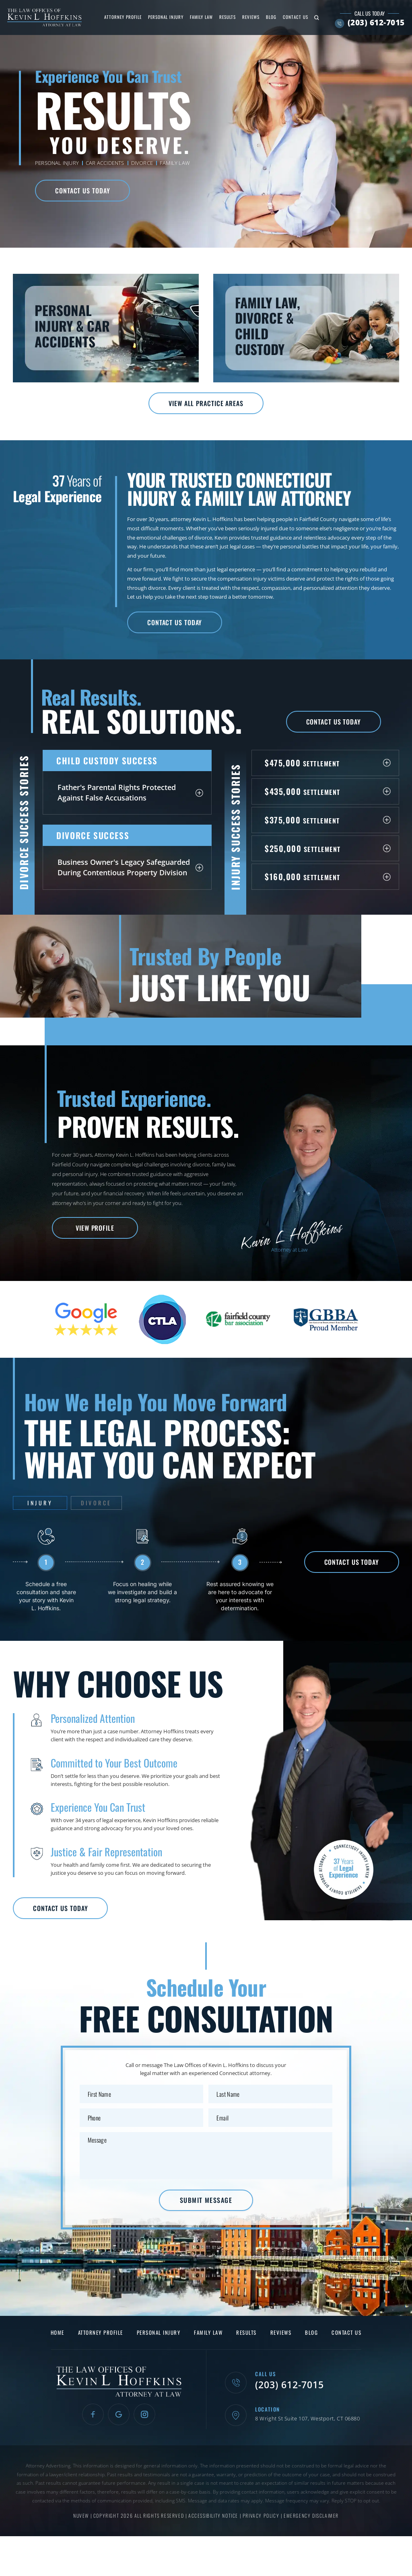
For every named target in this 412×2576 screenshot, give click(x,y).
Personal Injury (165, 17)
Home (57, 2332)
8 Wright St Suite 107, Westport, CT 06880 (307, 2418)
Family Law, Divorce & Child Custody (306, 328)
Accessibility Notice (214, 2515)
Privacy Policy (262, 2515)
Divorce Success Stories (23, 822)
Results (227, 17)
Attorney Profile (123, 17)
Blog (271, 17)
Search (316, 17)
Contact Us (295, 17)
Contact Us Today (82, 190)
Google (119, 2414)
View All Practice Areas (206, 403)
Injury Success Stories (235, 827)
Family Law (201, 17)
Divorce (142, 163)
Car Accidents (105, 163)
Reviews (251, 17)
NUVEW (81, 2515)
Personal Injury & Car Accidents (106, 328)
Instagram (144, 2414)
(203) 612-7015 (376, 23)
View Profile (95, 1228)
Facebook (93, 2414)
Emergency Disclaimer (311, 2515)
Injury (40, 1502)
